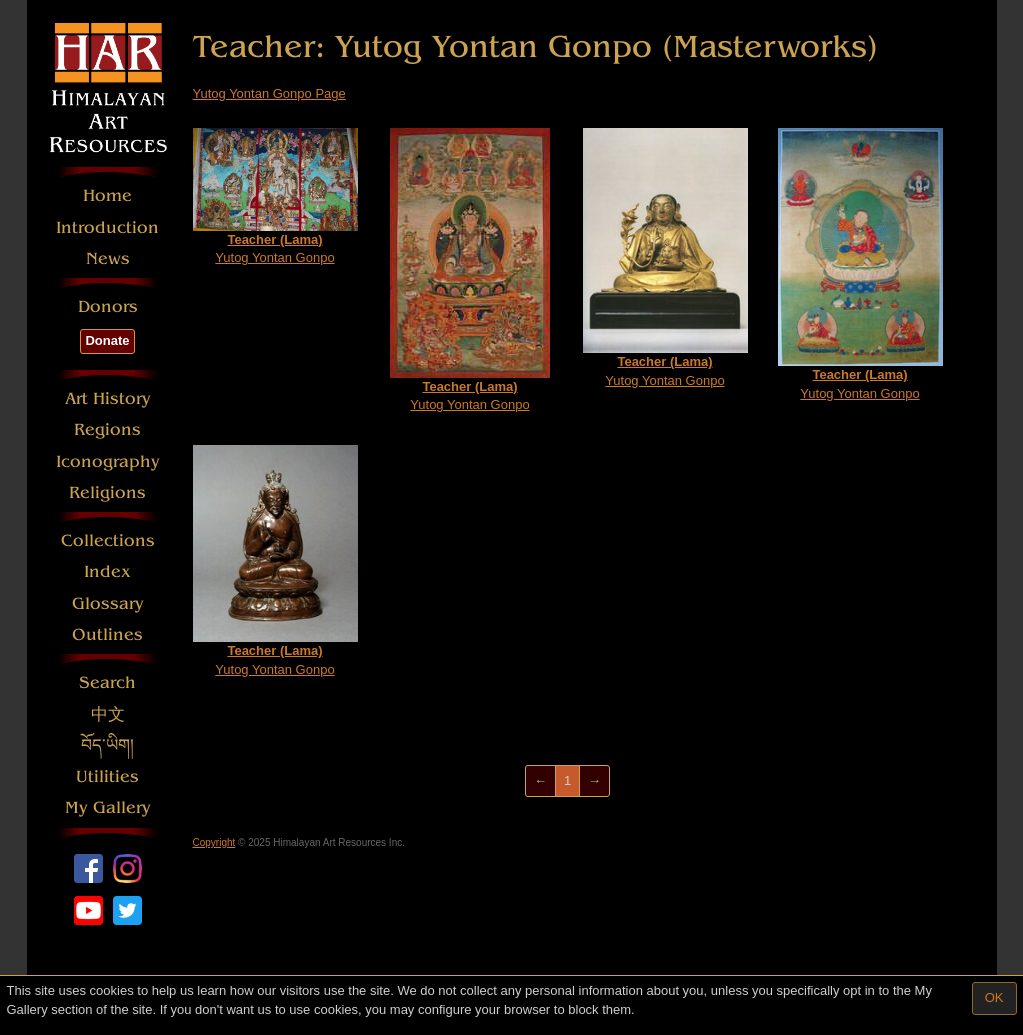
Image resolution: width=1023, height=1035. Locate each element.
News (108, 258)
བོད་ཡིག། (107, 745)
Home (107, 195)
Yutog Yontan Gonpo (275, 197)
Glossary (108, 603)
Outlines (107, 634)
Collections (108, 540)
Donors (108, 306)
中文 (108, 714)
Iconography (108, 461)
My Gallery (108, 807)
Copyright (214, 842)
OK (994, 997)
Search (107, 682)
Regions (107, 429)
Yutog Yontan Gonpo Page (269, 93)
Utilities (107, 776)
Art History (108, 398)
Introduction (107, 227)
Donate (107, 340)
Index (107, 571)
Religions (107, 492)
